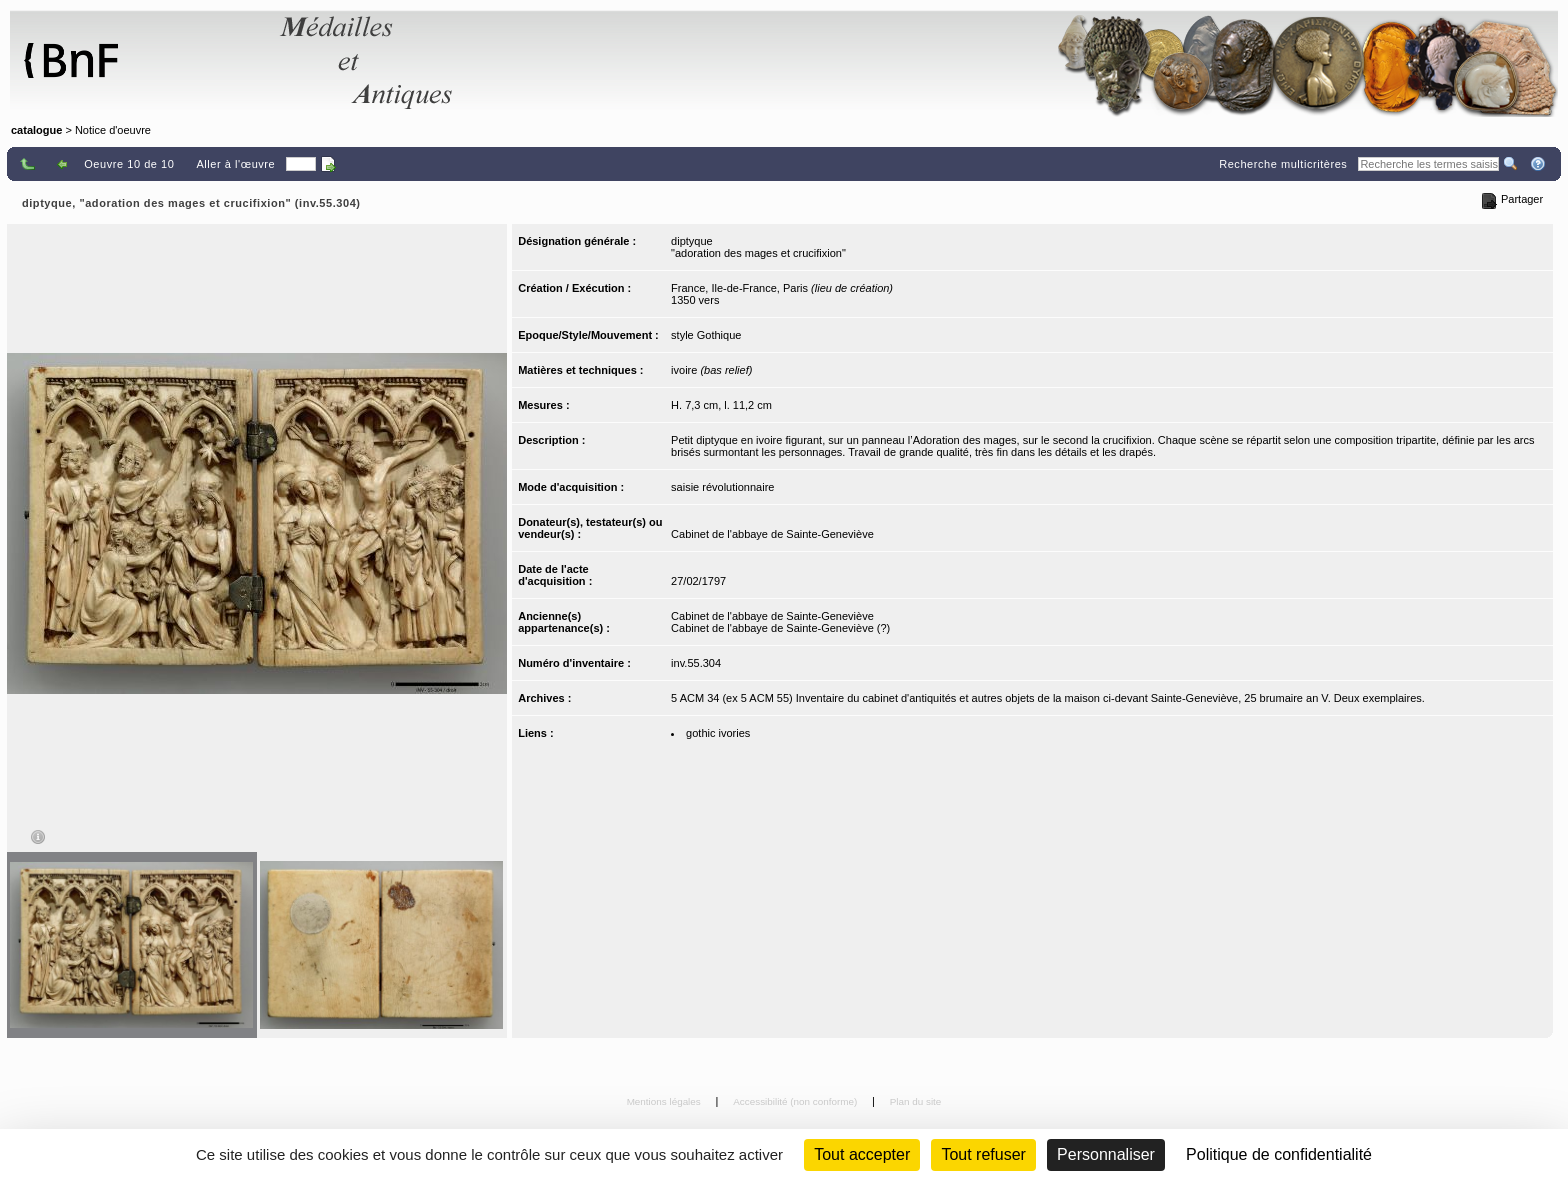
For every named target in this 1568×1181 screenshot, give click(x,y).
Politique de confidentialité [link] (1279, 1154)
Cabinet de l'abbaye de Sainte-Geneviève (772, 534)
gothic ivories (718, 733)
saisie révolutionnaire (722, 487)
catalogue (36, 130)
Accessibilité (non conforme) (796, 1101)
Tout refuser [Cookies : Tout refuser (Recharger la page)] (983, 1154)
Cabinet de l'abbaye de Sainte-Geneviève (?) (780, 628)
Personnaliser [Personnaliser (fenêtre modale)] (1106, 1154)
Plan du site (916, 1101)
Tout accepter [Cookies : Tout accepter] (862, 1154)
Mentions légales (665, 1101)
